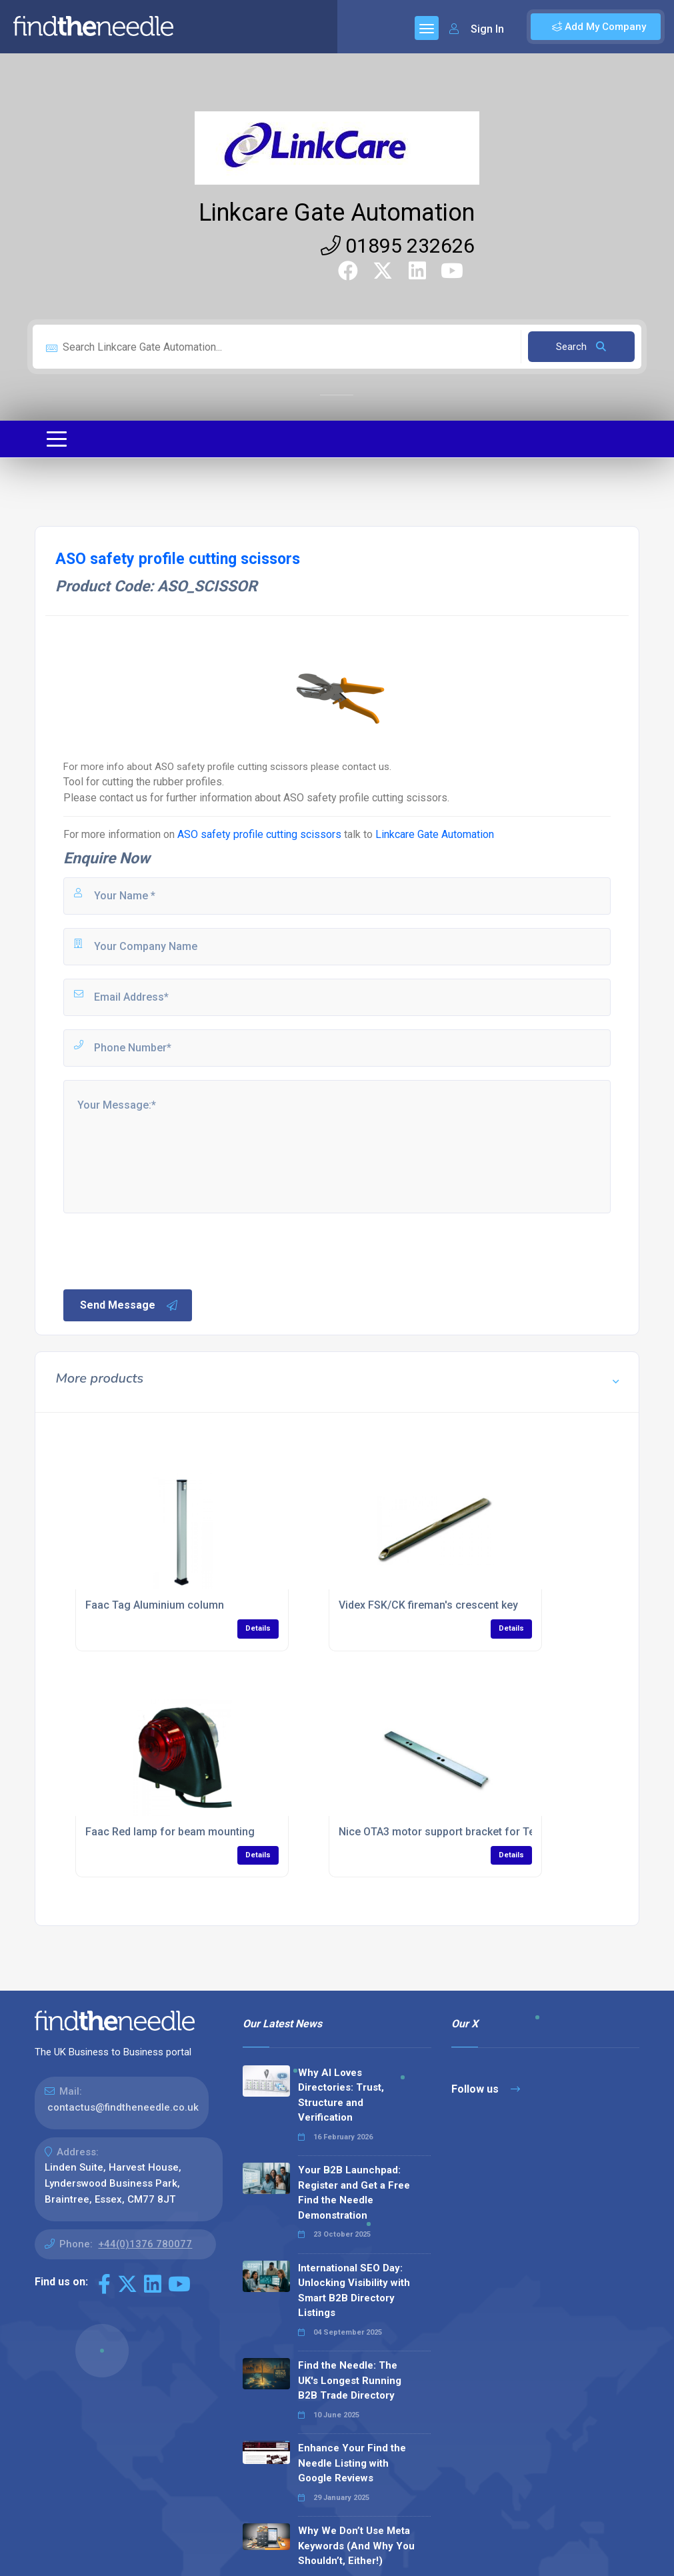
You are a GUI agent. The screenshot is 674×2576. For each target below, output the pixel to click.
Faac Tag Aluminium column (154, 1605)
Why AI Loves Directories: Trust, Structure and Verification (341, 2095)
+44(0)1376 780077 (145, 2244)
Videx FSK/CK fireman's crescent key (428, 1605)
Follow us (485, 2089)
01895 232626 (398, 245)
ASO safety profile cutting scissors (259, 834)
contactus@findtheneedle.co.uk (123, 2107)
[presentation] (162, 1250)
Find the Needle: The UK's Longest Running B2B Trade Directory (349, 2380)
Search (581, 347)
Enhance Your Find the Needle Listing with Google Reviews (352, 2463)
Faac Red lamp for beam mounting (170, 1831)
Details (258, 1628)
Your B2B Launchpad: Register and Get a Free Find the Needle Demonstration (354, 2192)
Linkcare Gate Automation (337, 213)
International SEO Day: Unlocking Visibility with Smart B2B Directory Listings (354, 2290)
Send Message (129, 1305)
